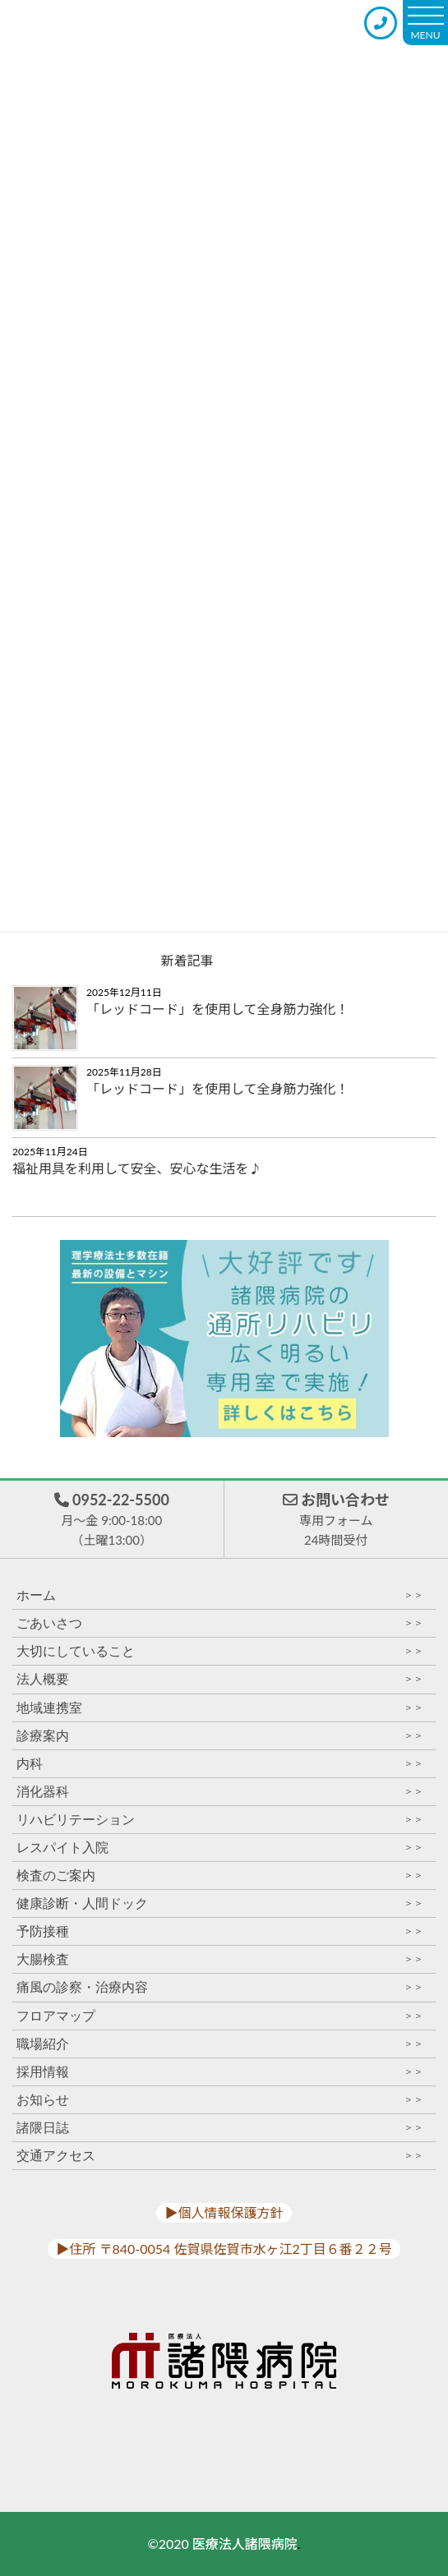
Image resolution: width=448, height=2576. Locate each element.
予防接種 (219, 1931)
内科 (219, 1763)
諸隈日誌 (219, 2127)
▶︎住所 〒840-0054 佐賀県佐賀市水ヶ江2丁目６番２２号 (223, 2248)
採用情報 (219, 2071)
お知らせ (219, 2099)
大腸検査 (219, 1959)
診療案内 (219, 1735)
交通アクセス (219, 2155)
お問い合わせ (336, 1520)
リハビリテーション (219, 1819)
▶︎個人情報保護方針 (223, 2212)
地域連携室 (219, 1707)
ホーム (219, 1595)
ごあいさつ (219, 1623)
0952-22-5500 (111, 1520)
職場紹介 (219, 2044)
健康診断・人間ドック (219, 1903)
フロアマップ (219, 2016)
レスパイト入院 (219, 1847)
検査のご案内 (219, 1875)
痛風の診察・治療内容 (219, 1987)
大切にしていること (219, 1651)
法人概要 (219, 1679)
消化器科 (219, 1791)
